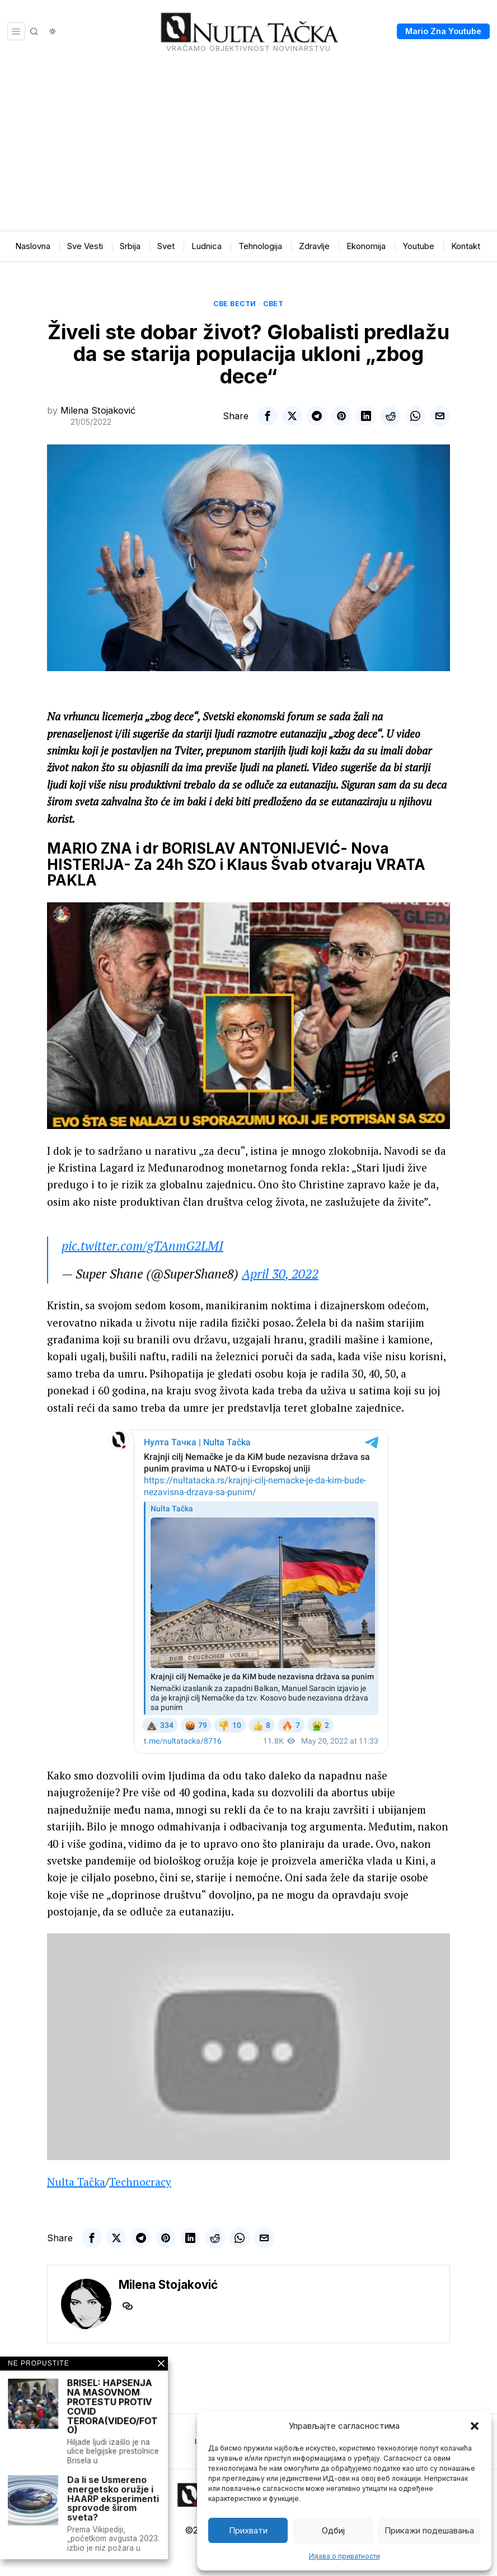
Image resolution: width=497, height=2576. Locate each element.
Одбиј (333, 2530)
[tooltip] (267, 416)
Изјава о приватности (344, 2556)
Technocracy (140, 2182)
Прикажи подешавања (429, 2530)
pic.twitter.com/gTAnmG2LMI (142, 1245)
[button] (474, 2426)
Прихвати (248, 2530)
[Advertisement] (248, 146)
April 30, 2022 (280, 1273)
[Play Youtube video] (248, 1015)
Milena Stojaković (97, 410)
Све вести (234, 303)
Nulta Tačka (76, 2182)
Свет (273, 303)
